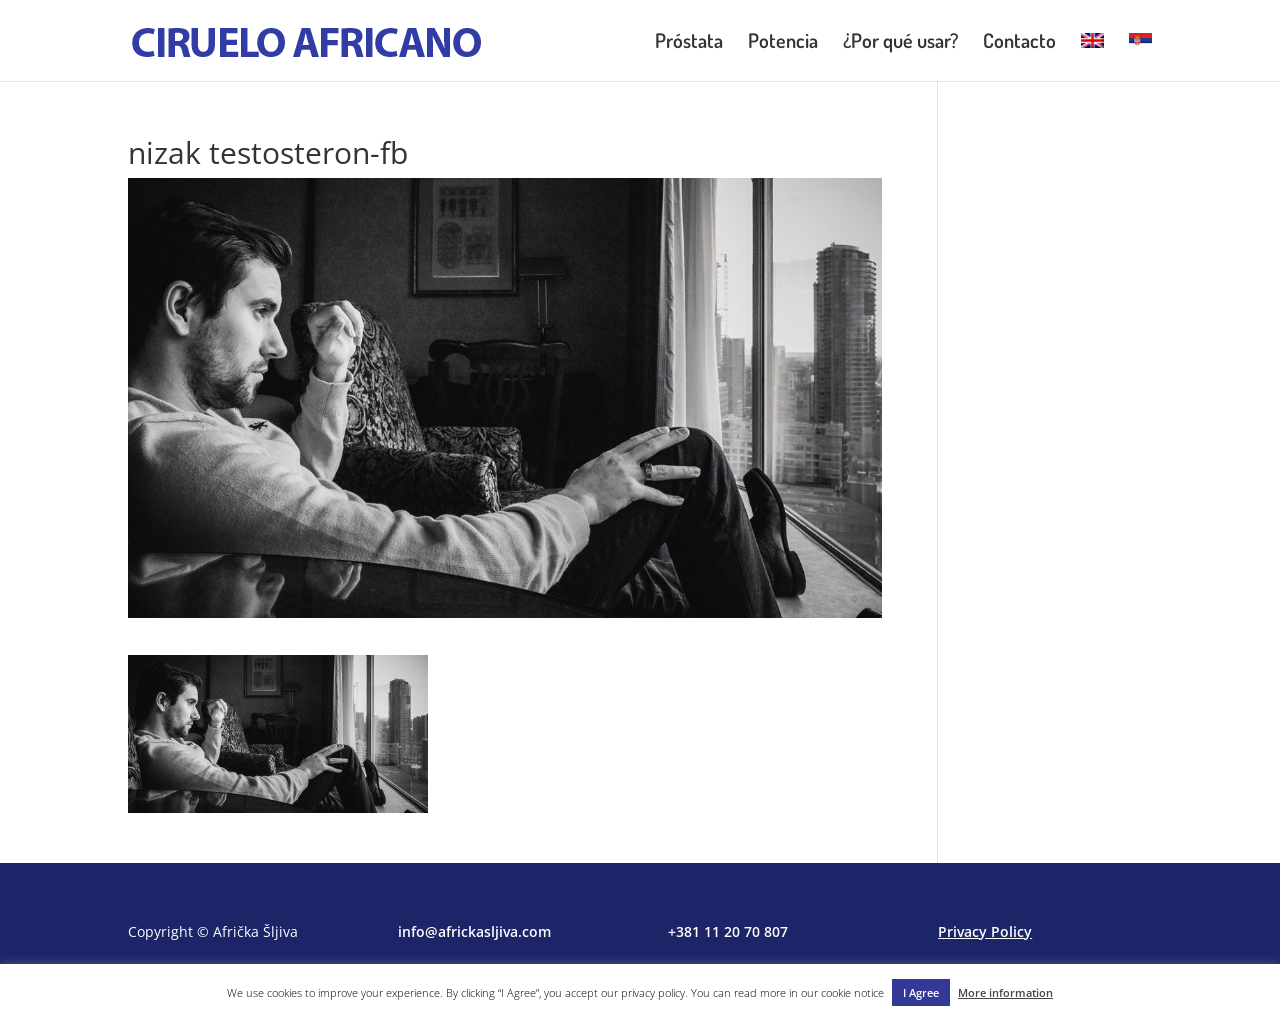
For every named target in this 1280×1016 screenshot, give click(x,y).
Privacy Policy (985, 931)
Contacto (1019, 43)
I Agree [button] (921, 992)
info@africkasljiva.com (474, 931)
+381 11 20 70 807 (728, 931)
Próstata (689, 43)
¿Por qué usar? (900, 43)
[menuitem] (1092, 57)
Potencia (783, 43)
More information (1005, 992)
